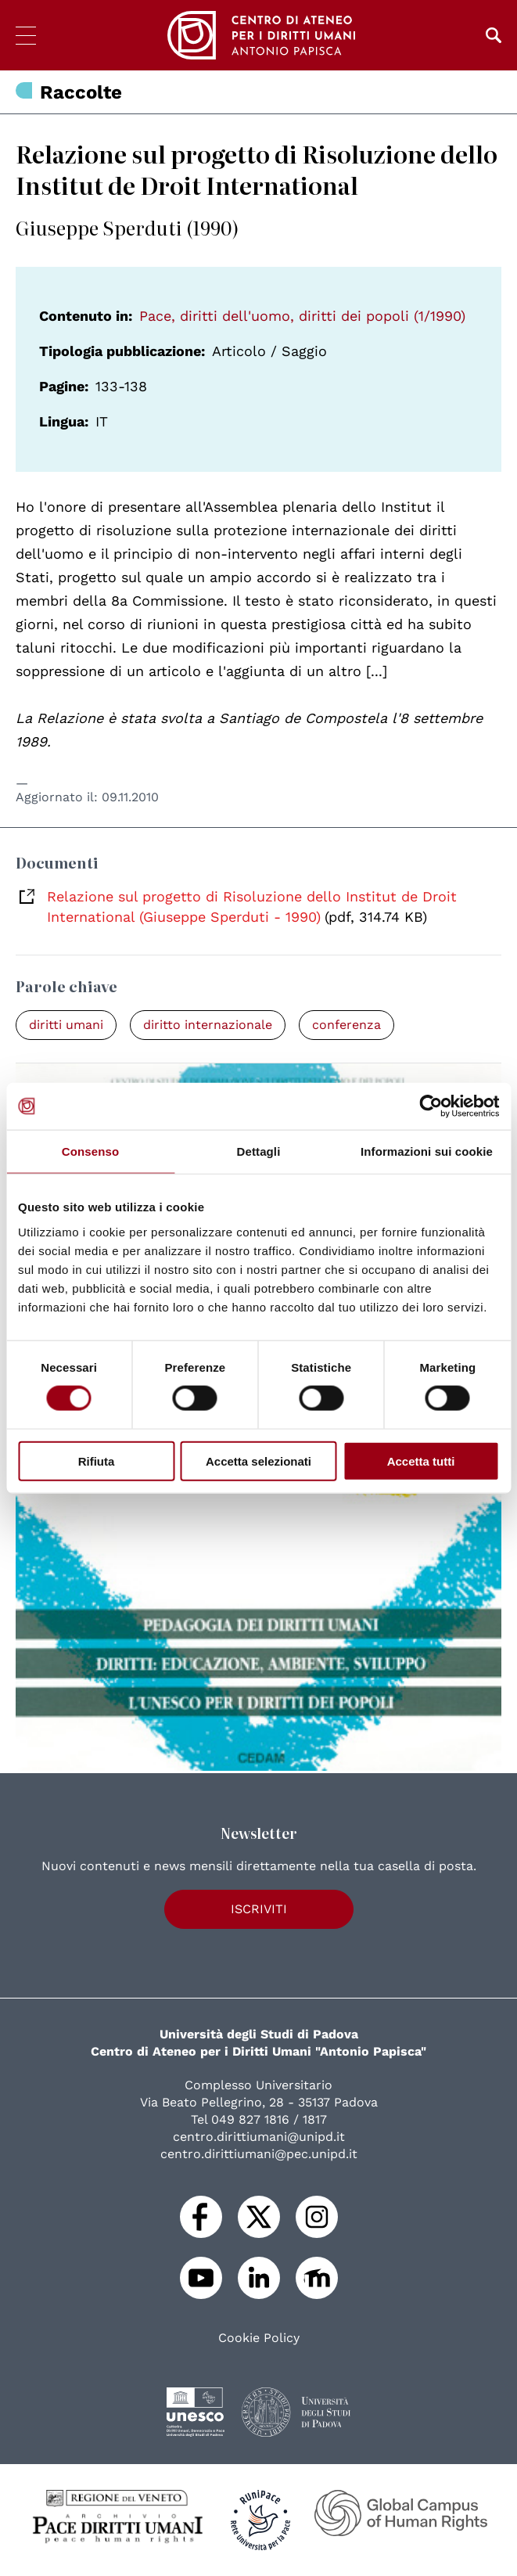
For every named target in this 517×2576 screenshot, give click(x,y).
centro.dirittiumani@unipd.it (259, 2136)
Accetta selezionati (258, 1460)
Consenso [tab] (90, 1151)
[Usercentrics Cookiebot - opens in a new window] (430, 1106)
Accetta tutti (421, 1460)
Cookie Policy (259, 2338)
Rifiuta (96, 1460)
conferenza (346, 1024)
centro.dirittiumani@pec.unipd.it (258, 2153)
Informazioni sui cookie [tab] (427, 1151)
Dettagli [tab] (259, 1151)
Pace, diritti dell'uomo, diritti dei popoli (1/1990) (302, 316)
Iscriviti (259, 1908)
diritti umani (66, 1024)
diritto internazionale (207, 1024)
